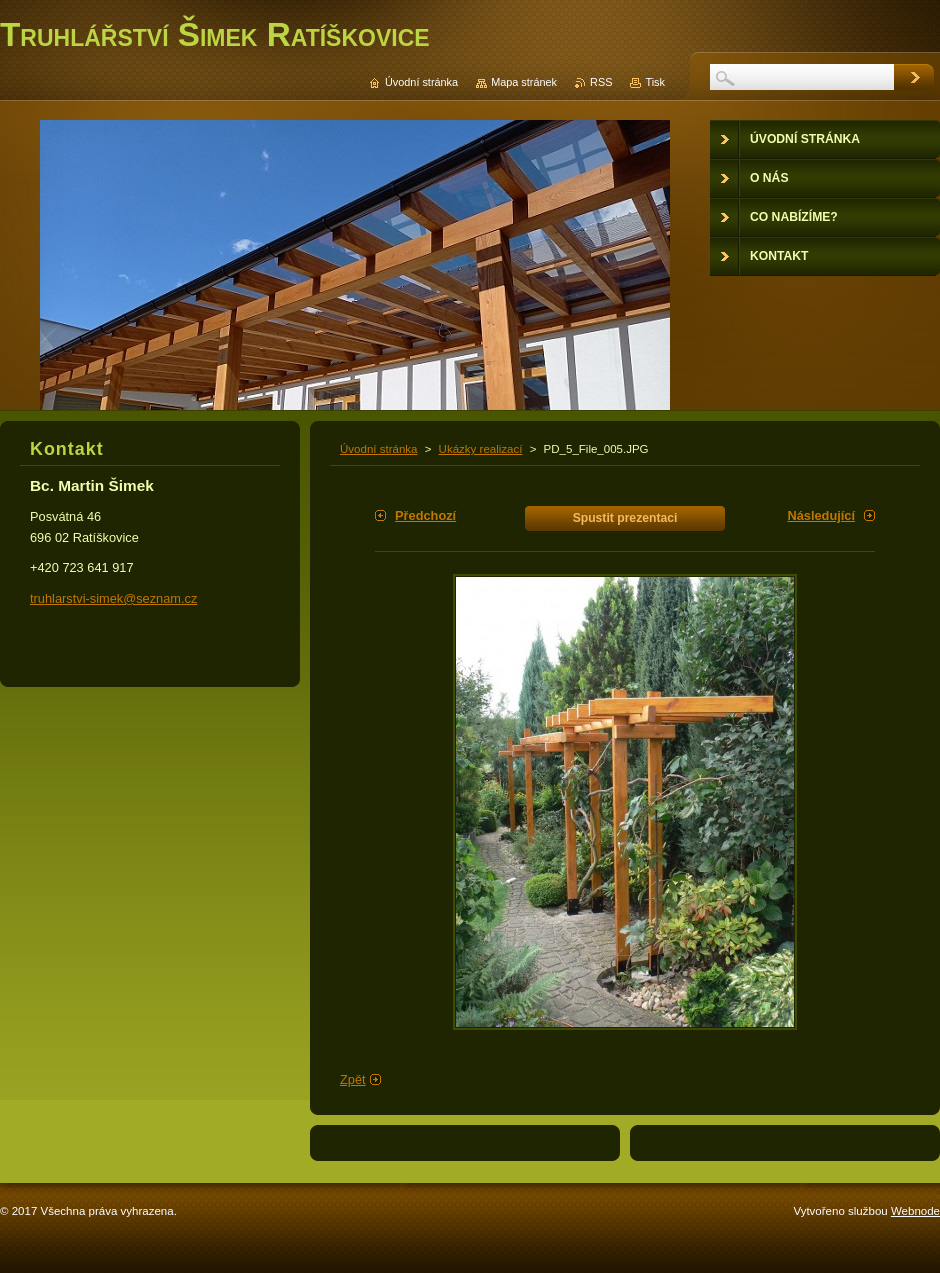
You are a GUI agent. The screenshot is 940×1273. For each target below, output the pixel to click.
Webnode (915, 1211)
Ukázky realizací (481, 449)
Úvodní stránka (378, 449)
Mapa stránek (524, 82)
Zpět (353, 1079)
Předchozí (425, 515)
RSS (601, 82)
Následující (821, 515)
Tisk (655, 82)
